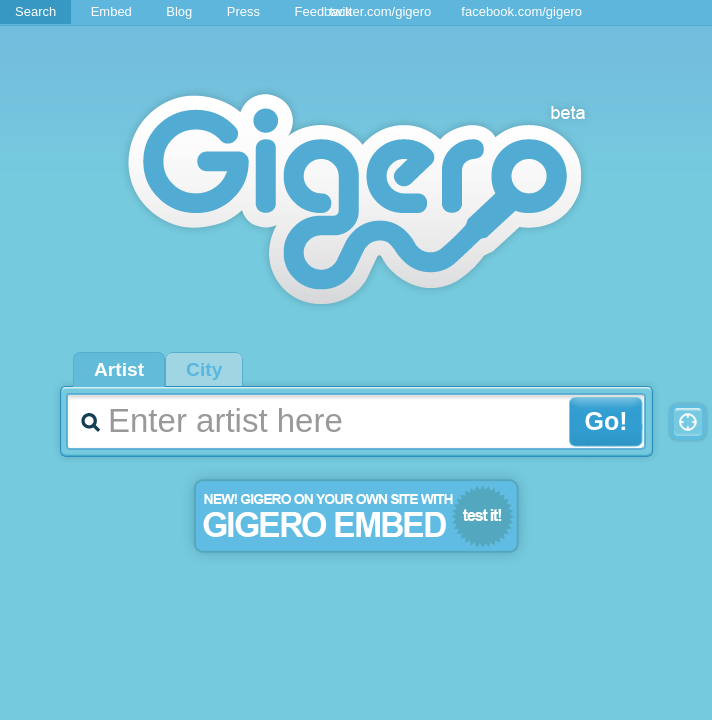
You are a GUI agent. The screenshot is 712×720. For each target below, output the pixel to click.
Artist (119, 369)
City (204, 369)
